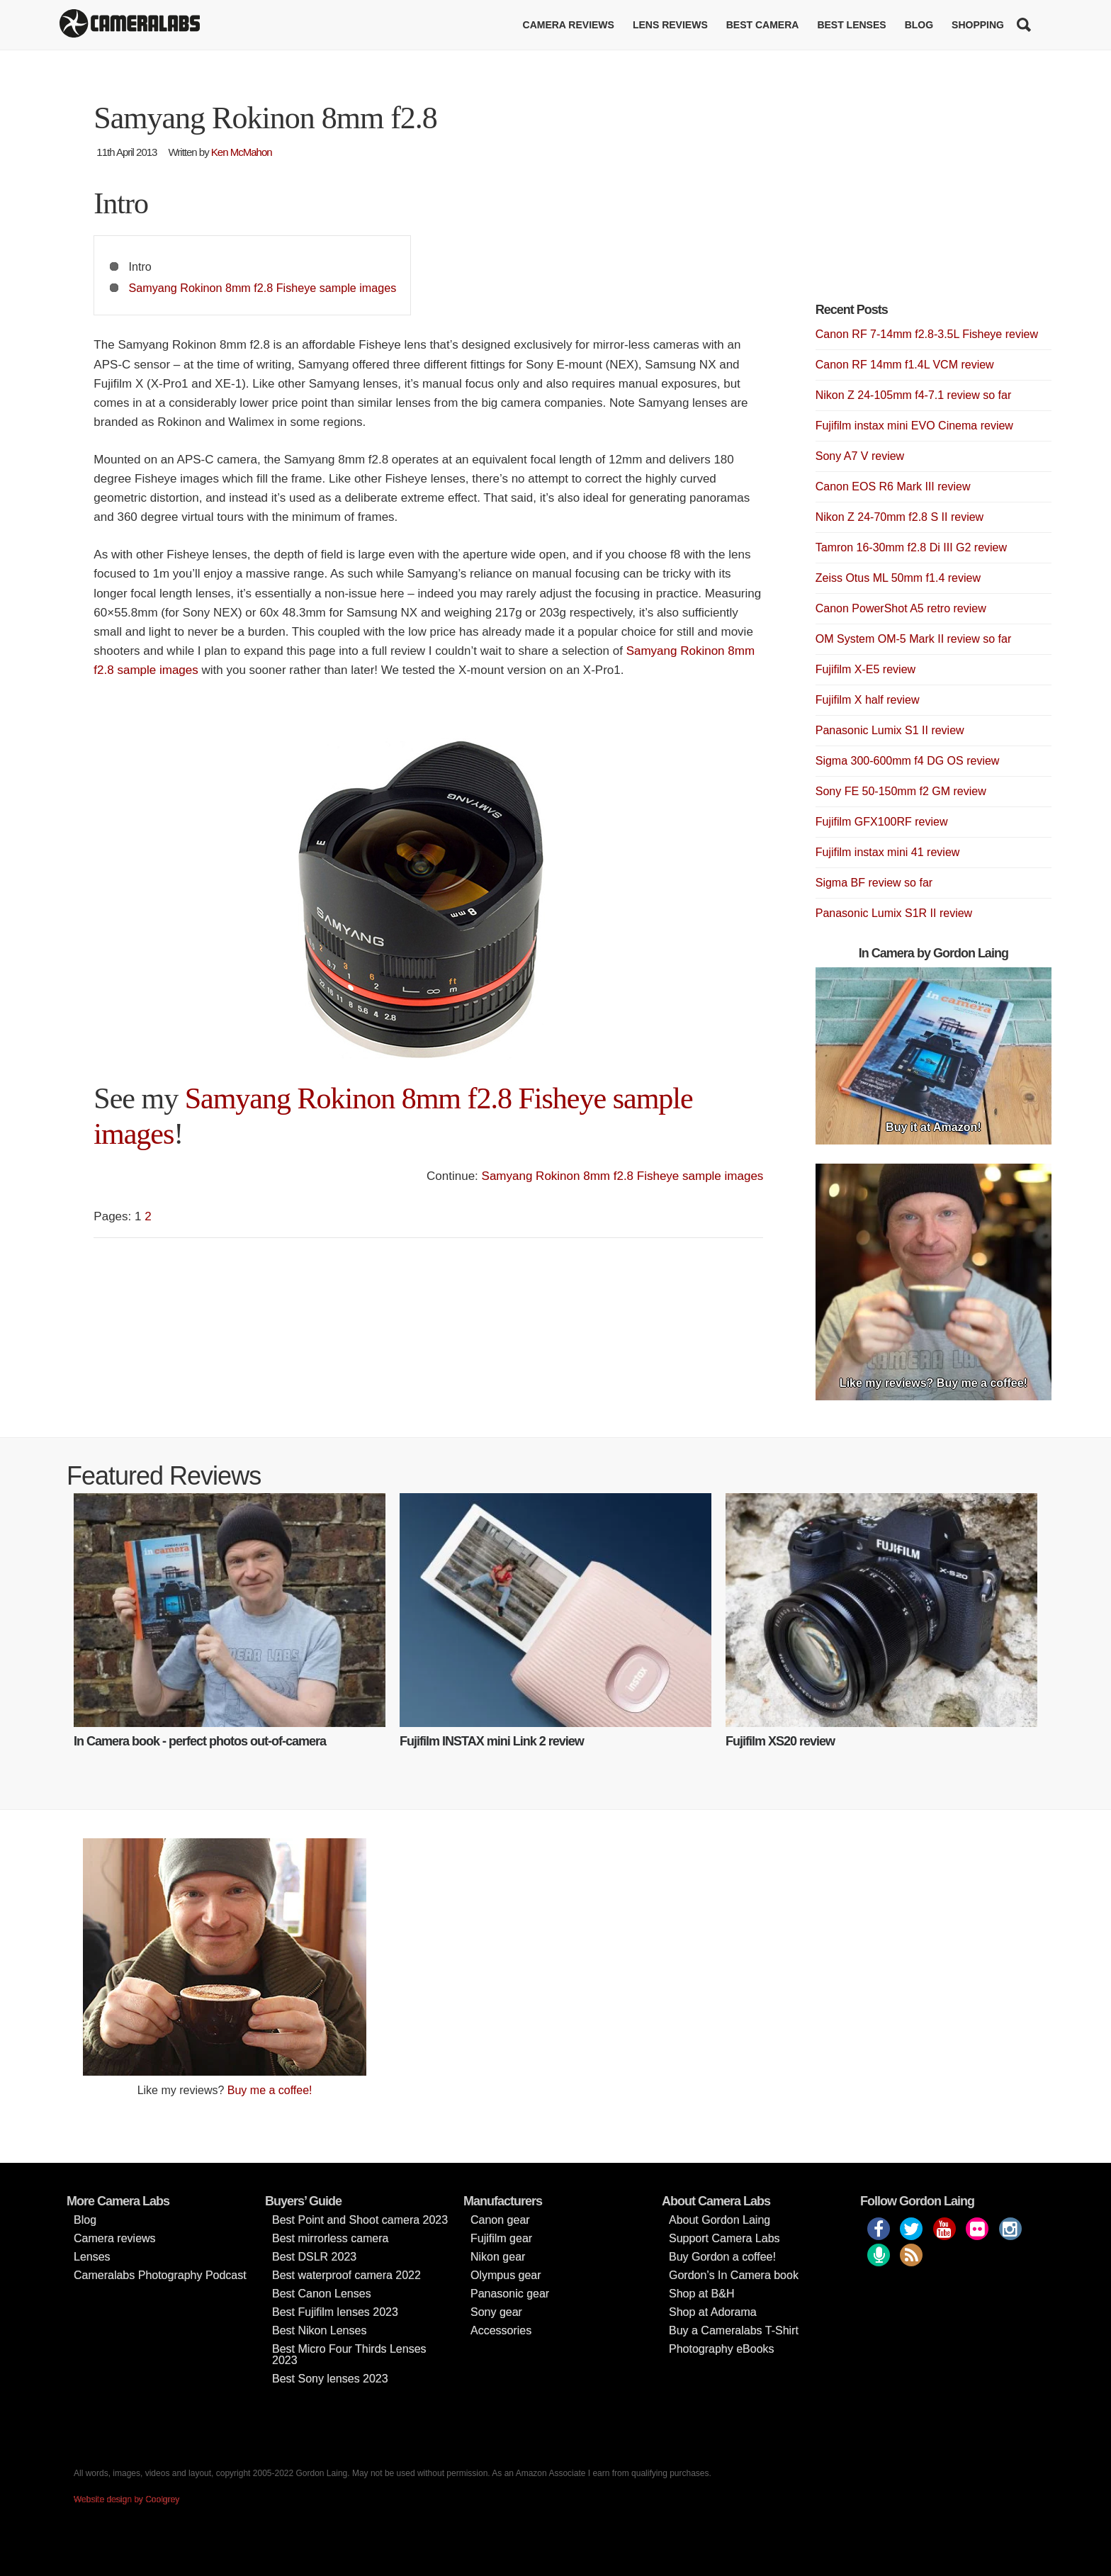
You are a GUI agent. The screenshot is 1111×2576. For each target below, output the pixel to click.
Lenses (92, 2257)
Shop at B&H (702, 2294)
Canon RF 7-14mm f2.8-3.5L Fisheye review (927, 334)
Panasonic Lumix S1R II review (894, 913)
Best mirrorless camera (330, 2238)
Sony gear (496, 2312)
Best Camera (762, 24)
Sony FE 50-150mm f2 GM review (901, 791)
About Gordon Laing (719, 2220)
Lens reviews (670, 24)
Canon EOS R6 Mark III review (893, 486)
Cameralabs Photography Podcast (160, 2275)
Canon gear (500, 2220)
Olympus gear (505, 2275)
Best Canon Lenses (321, 2294)
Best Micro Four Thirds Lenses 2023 (349, 2354)
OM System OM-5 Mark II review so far (913, 639)
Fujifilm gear (501, 2238)
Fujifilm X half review (868, 700)
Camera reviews (568, 24)
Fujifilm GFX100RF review (882, 822)
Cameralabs (130, 24)
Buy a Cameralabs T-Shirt (734, 2330)
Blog (919, 24)
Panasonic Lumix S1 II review (890, 730)
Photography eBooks (721, 2349)
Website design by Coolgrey (126, 2499)
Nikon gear (497, 2257)
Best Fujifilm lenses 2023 (335, 2312)
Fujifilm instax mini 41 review (888, 852)
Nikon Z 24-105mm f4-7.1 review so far (914, 395)
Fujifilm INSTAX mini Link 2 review (492, 1741)
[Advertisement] (922, 205)
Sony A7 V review (860, 456)
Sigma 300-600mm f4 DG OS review (908, 761)
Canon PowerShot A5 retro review (901, 608)
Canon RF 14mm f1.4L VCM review (905, 365)
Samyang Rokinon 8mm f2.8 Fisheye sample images (263, 287)
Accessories (500, 2330)
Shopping (978, 24)
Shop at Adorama (713, 2312)
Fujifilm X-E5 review (865, 669)
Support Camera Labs (724, 2238)
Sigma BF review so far (874, 883)
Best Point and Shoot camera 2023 (360, 2220)
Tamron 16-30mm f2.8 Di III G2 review (911, 547)
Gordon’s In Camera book (734, 2275)
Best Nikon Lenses (319, 2330)
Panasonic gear (509, 2294)
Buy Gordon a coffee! (722, 2257)
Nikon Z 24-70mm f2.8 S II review (899, 517)
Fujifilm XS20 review (780, 1741)
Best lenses (851, 24)
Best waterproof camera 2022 (346, 2275)
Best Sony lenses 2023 (330, 2379)
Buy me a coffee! (269, 2090)
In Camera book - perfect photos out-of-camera (200, 1741)
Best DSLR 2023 (314, 2257)
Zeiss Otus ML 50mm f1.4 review (898, 578)
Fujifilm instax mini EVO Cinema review (914, 426)
